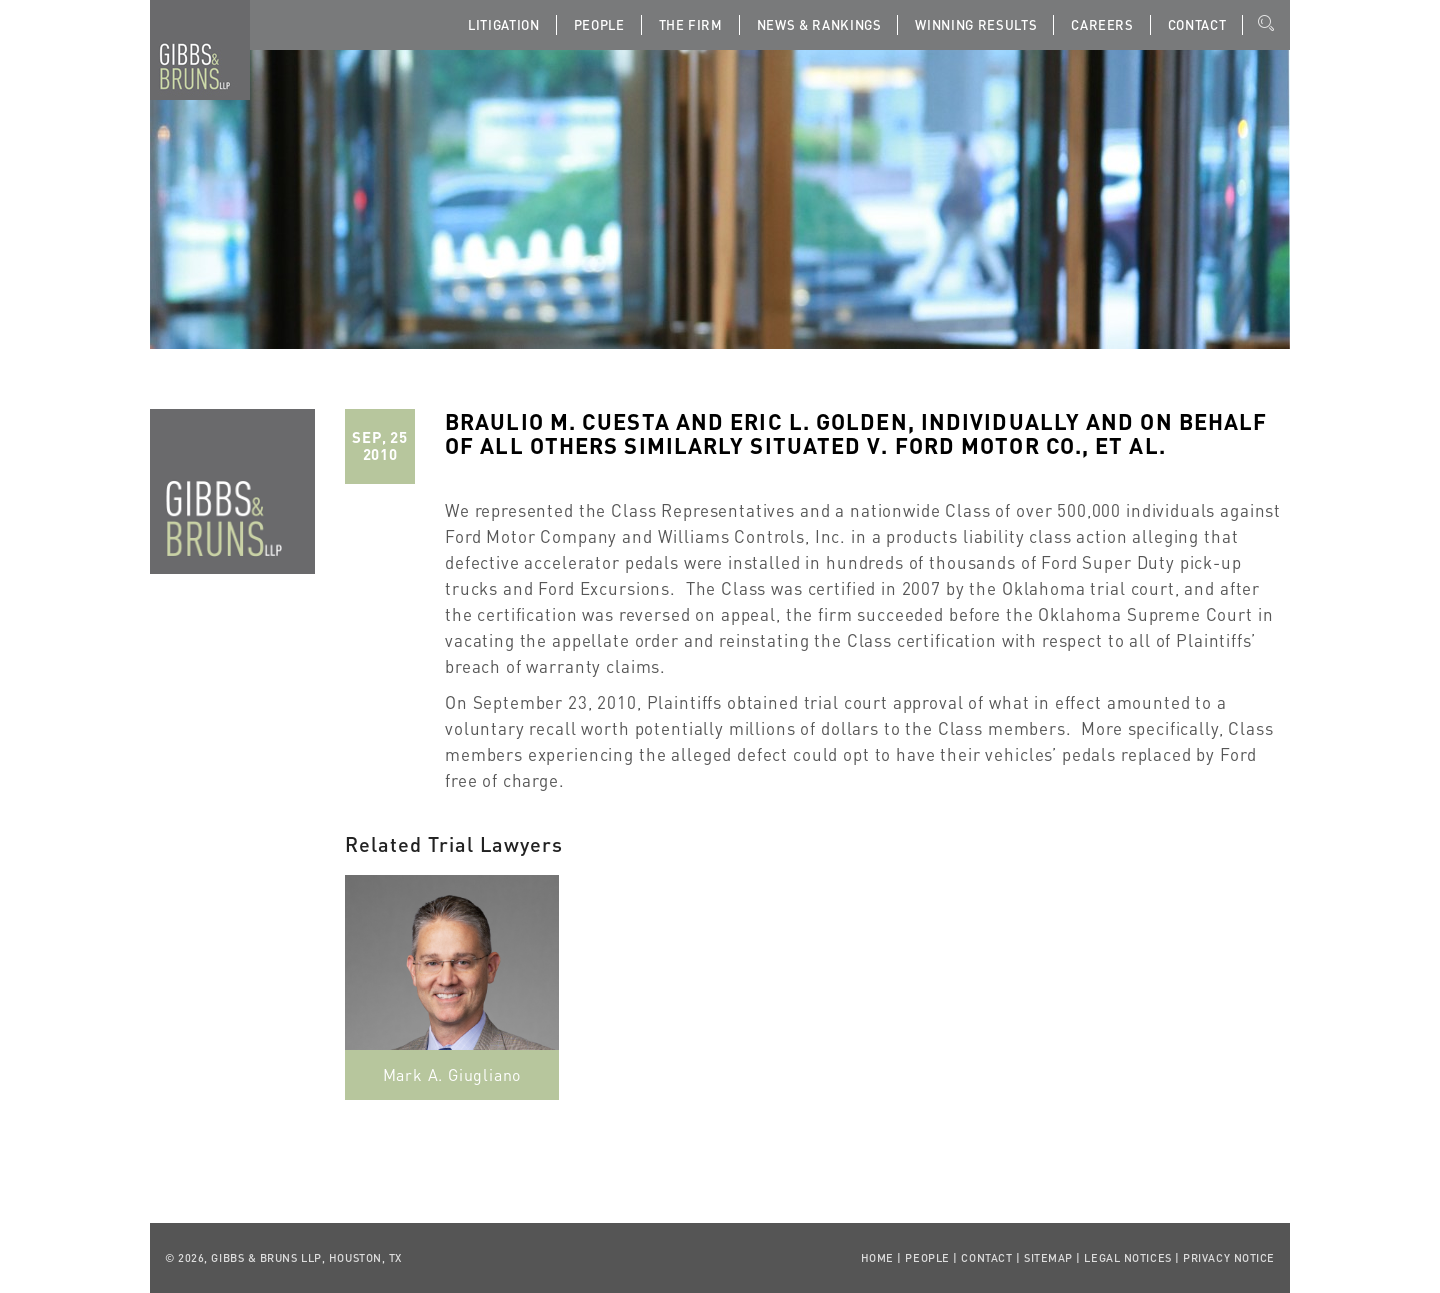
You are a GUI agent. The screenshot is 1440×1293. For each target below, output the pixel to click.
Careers (1102, 24)
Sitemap (1048, 1258)
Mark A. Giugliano (452, 1074)
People (599, 24)
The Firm (691, 24)
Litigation (504, 24)
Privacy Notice (1229, 1258)
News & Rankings (819, 24)
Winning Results (976, 24)
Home (877, 1258)
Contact (1197, 24)
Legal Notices (1127, 1258)
